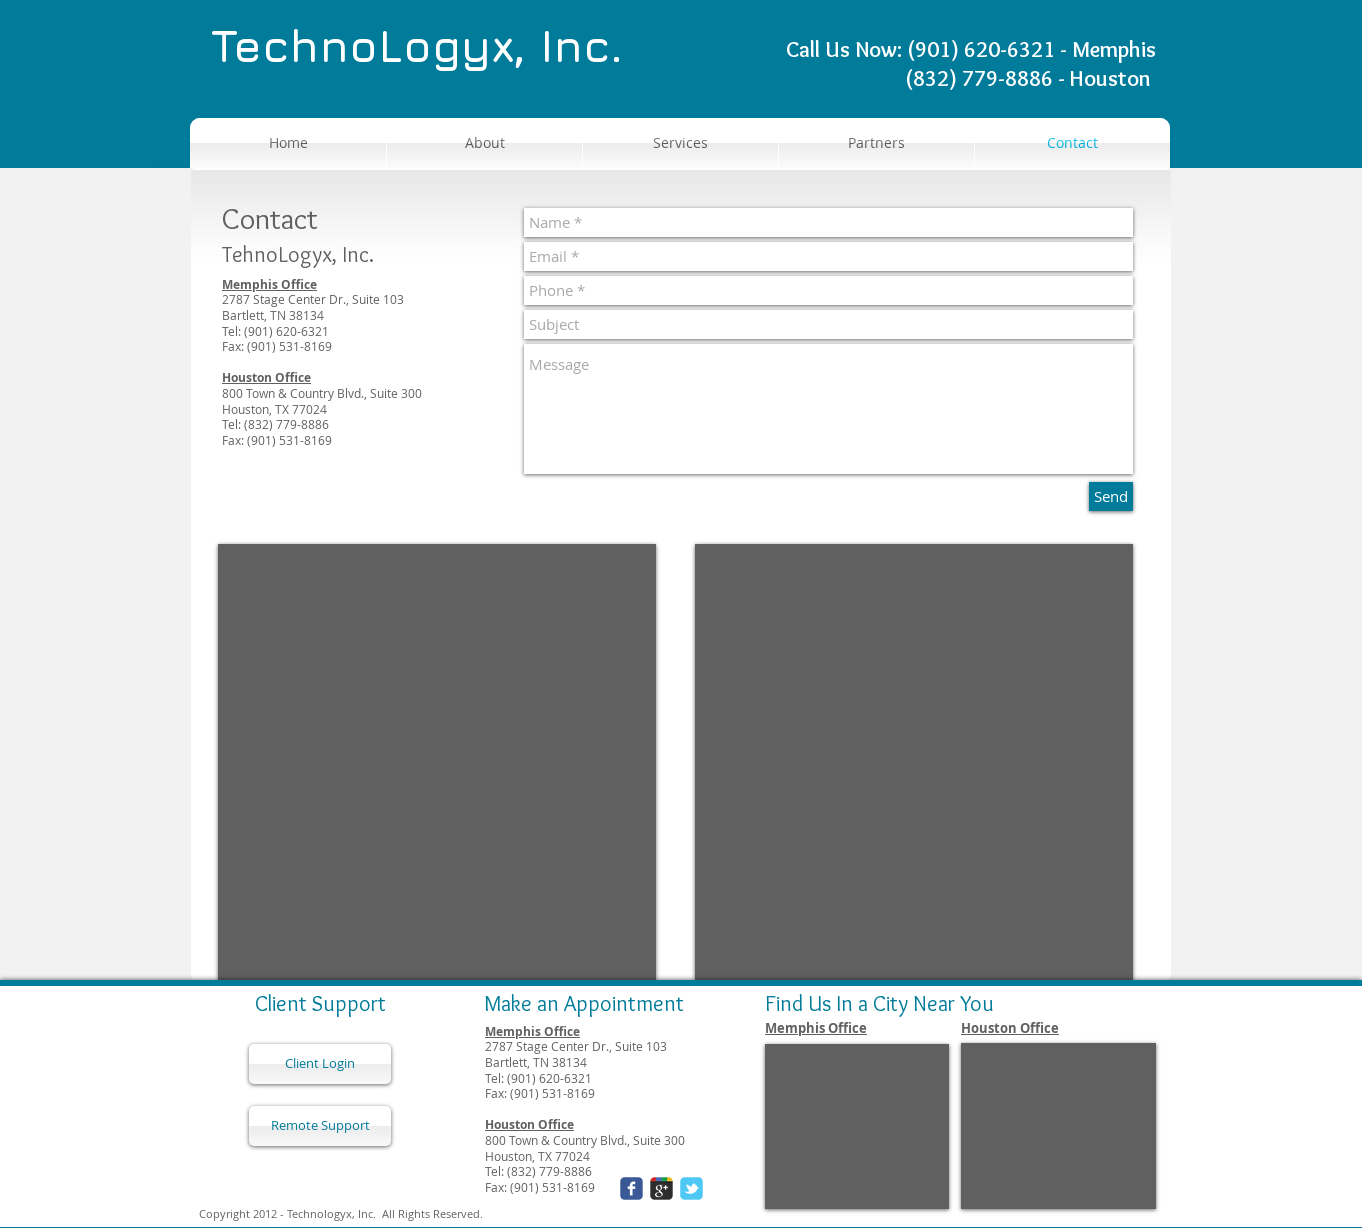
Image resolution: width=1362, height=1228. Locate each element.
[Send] (1111, 496)
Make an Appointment (584, 1003)
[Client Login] (320, 1064)
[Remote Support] (320, 1126)
